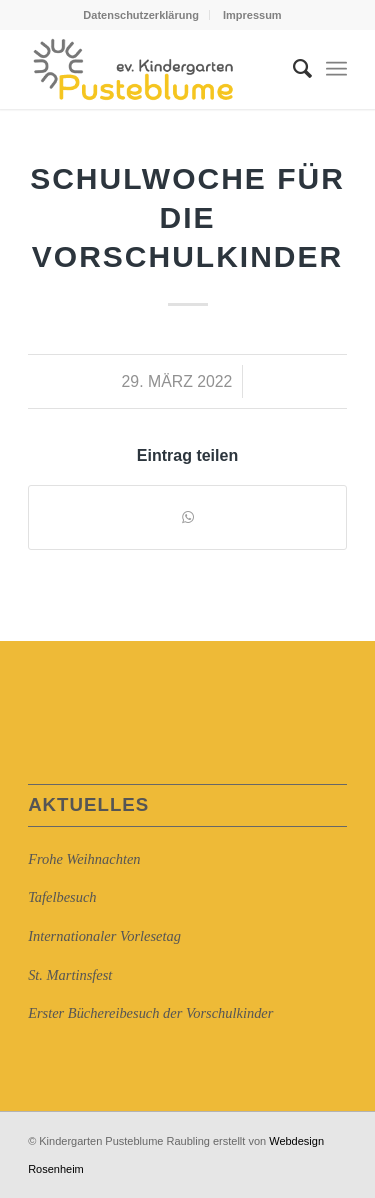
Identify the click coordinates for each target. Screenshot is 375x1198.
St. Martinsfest (70, 975)
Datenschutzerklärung (141, 15)
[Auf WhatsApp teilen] (187, 517)
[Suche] (292, 69)
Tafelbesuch (62, 897)
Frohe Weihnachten (84, 859)
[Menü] (336, 69)
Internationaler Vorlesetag (104, 936)
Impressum (252, 15)
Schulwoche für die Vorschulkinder (187, 217)
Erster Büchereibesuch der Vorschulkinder (150, 1013)
